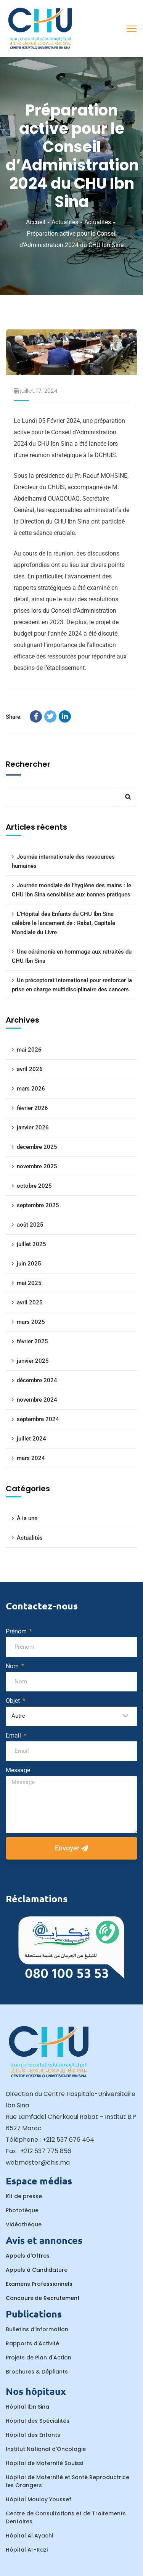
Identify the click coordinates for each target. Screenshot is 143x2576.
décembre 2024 (37, 1380)
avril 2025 (30, 1302)
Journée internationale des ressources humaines (63, 861)
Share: (14, 716)
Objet (13, 1700)
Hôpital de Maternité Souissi (44, 2463)
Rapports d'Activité (32, 2343)
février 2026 (32, 1108)
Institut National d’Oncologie (46, 2449)
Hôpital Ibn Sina (27, 2407)
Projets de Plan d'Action (38, 2357)
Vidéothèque (24, 2224)
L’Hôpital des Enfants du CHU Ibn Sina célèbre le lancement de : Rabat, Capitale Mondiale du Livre (63, 923)
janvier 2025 (33, 1360)
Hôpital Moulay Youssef (38, 2499)
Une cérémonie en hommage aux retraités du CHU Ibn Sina (72, 956)
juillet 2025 (31, 1244)
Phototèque (22, 2210)
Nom (13, 1666)
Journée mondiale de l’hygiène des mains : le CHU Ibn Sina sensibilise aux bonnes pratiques (71, 890)
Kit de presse (24, 2196)
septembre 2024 (38, 1419)
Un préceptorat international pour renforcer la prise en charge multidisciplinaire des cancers (72, 985)
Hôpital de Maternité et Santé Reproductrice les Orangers (67, 2481)
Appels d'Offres (28, 2256)
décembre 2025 (37, 1146)
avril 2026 (30, 1069)
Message (18, 1770)
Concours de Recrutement (43, 2298)
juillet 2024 (31, 1438)
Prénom (17, 1631)
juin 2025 (29, 1263)
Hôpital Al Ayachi (29, 2535)
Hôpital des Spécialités (37, 2421)
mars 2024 (31, 1458)
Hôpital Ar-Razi (27, 2550)
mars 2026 (31, 1088)
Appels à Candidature (36, 2270)
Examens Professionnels (39, 2284)
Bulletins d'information (37, 2329)
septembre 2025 (38, 1205)
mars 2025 (31, 1322)
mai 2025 (29, 1283)
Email (14, 1735)
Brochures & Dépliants (37, 2371)
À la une (27, 1518)
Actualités (64, 222)
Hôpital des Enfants (33, 2435)
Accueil (35, 222)
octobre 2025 (34, 1185)
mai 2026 (29, 1049)
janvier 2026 (33, 1127)
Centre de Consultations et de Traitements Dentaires (66, 2517)
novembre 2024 (37, 1399)
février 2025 (32, 1341)
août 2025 (30, 1224)
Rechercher (28, 764)
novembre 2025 (37, 1166)
